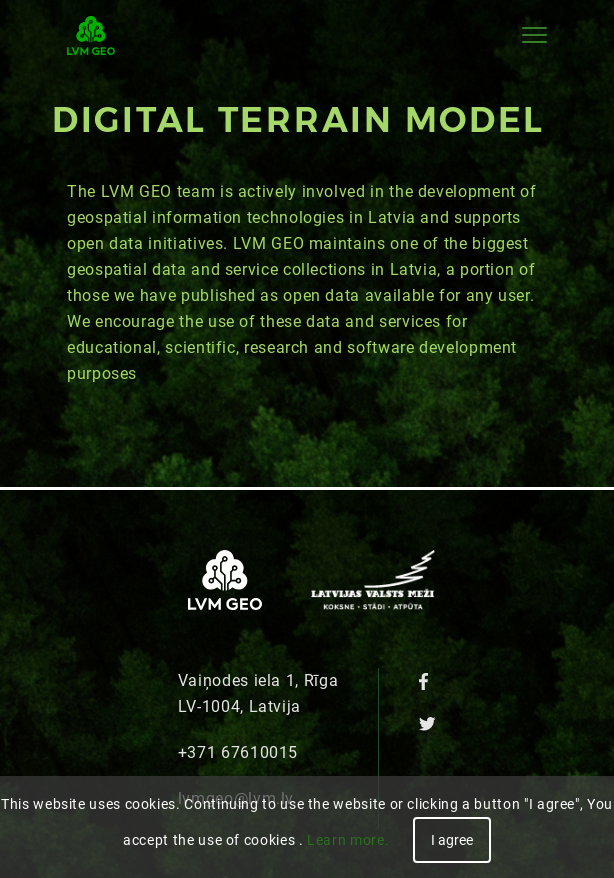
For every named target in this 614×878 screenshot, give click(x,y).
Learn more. (348, 840)
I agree (452, 840)
